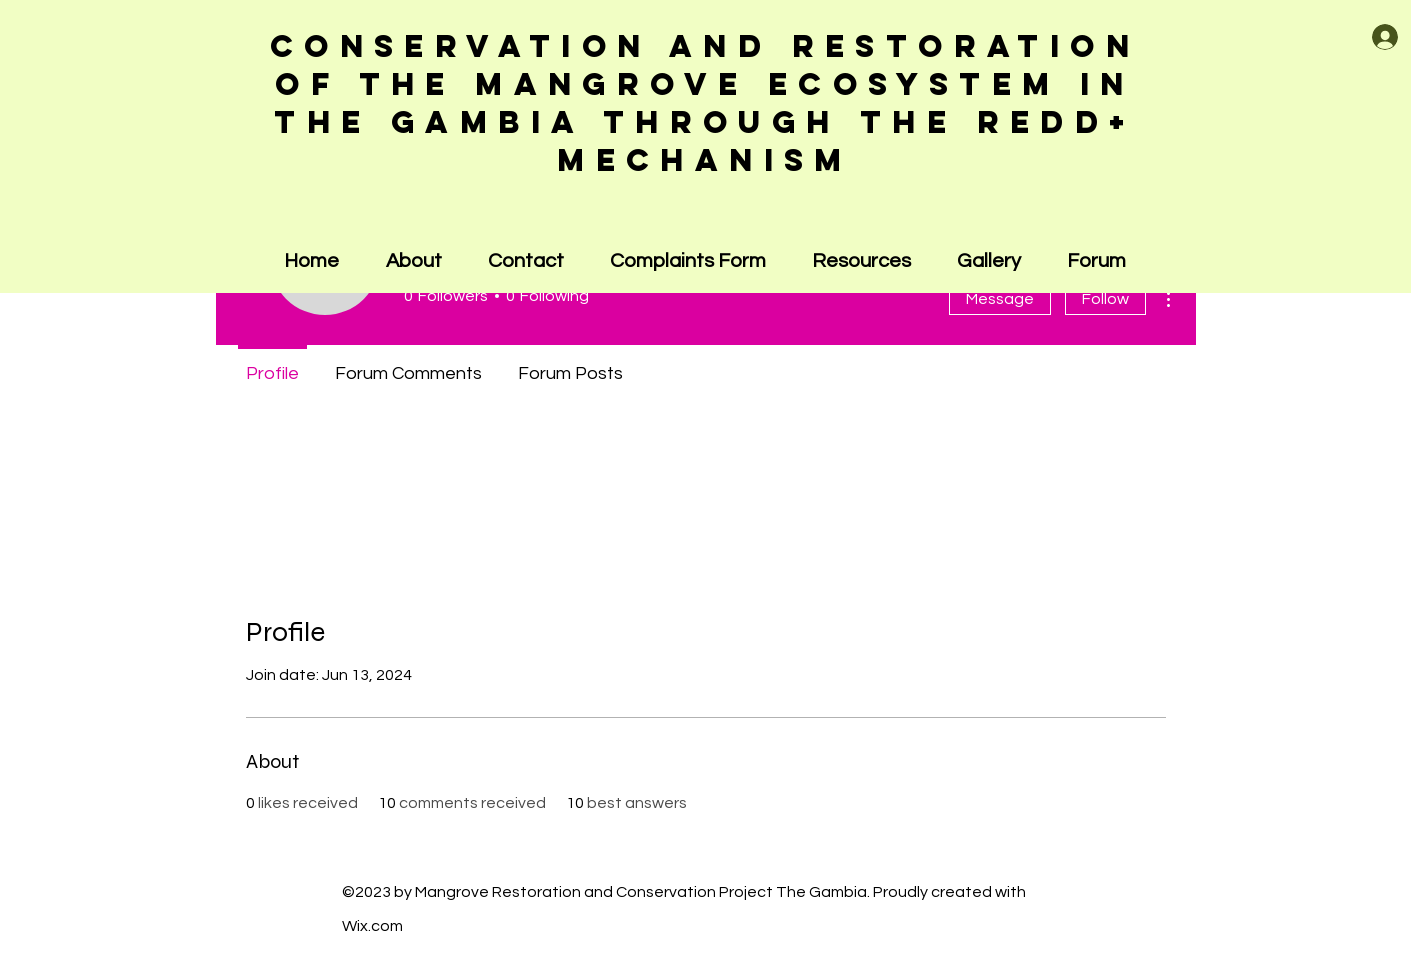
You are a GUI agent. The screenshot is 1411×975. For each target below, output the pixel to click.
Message (1000, 299)
